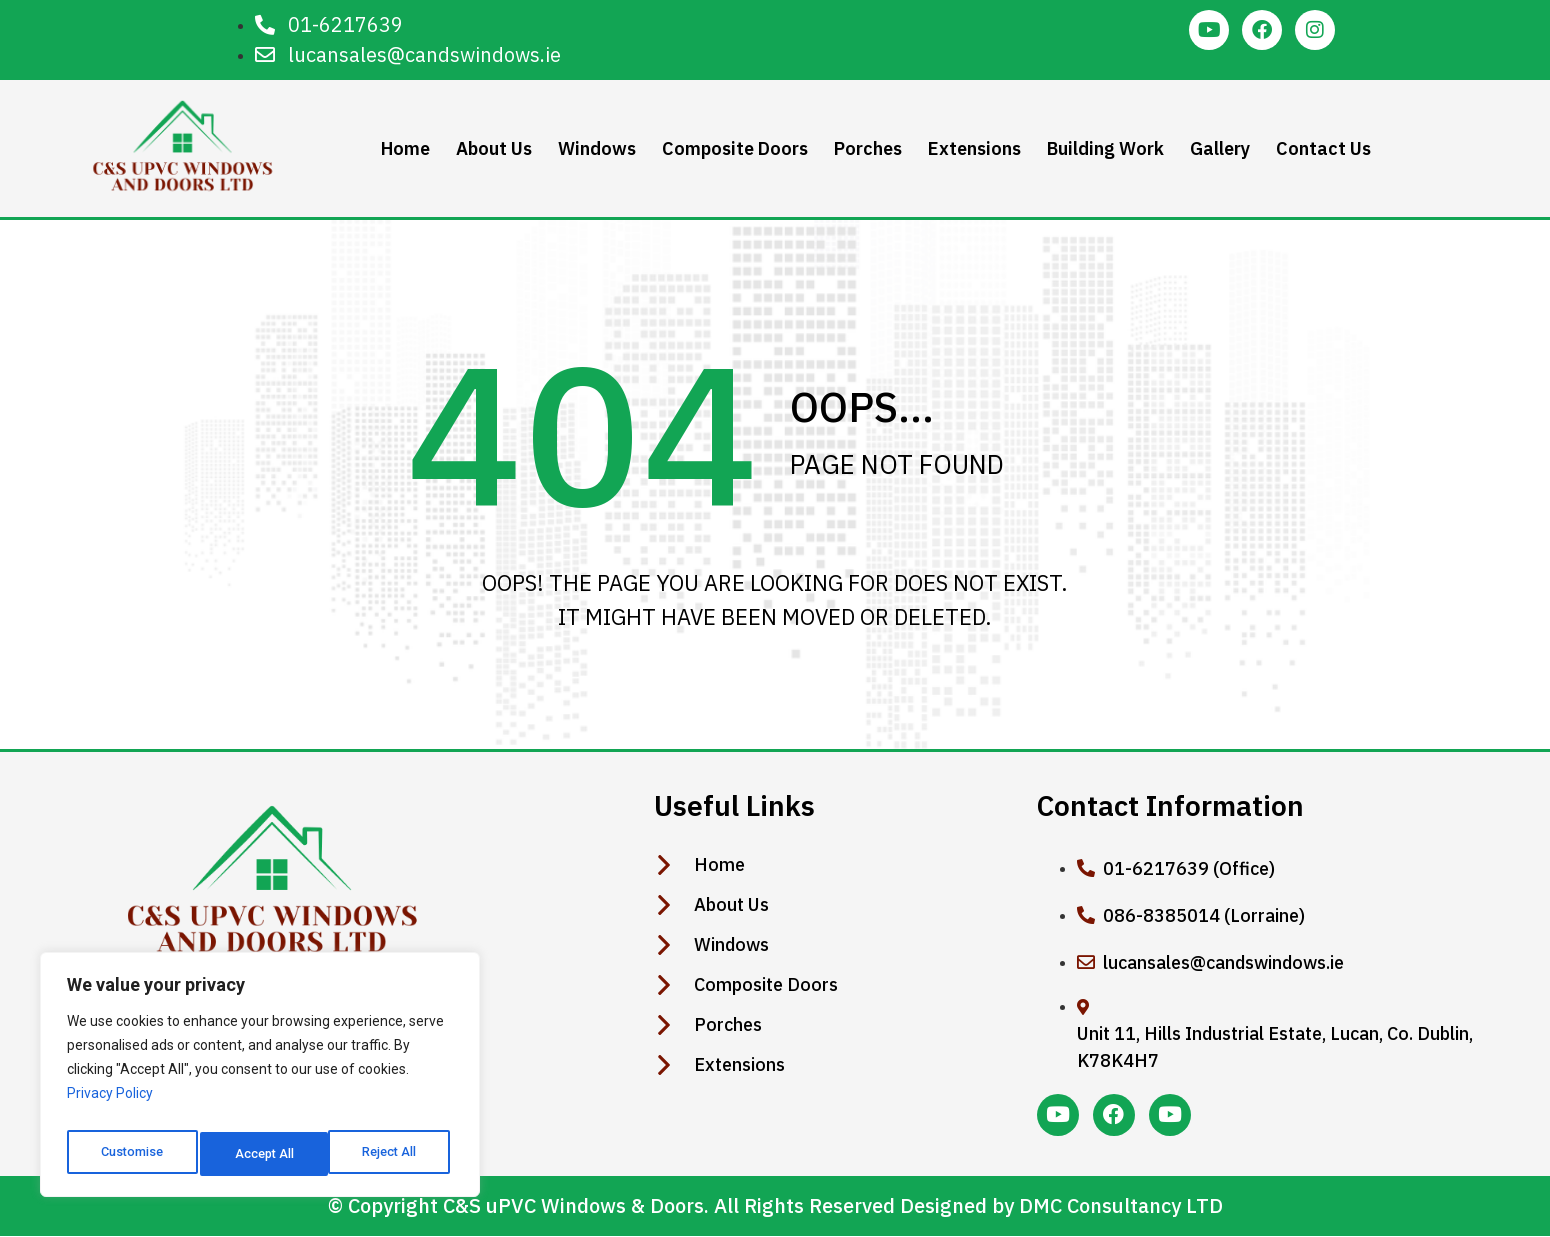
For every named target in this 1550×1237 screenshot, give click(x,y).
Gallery (1218, 148)
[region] (260, 1080)
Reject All (263, 1154)
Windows (595, 148)
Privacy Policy (110, 1104)
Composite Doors (733, 148)
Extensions (972, 148)
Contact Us (1321, 148)
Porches (866, 148)
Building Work (1103, 148)
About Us (492, 148)
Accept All (391, 1154)
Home (403, 148)
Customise (131, 1154)
